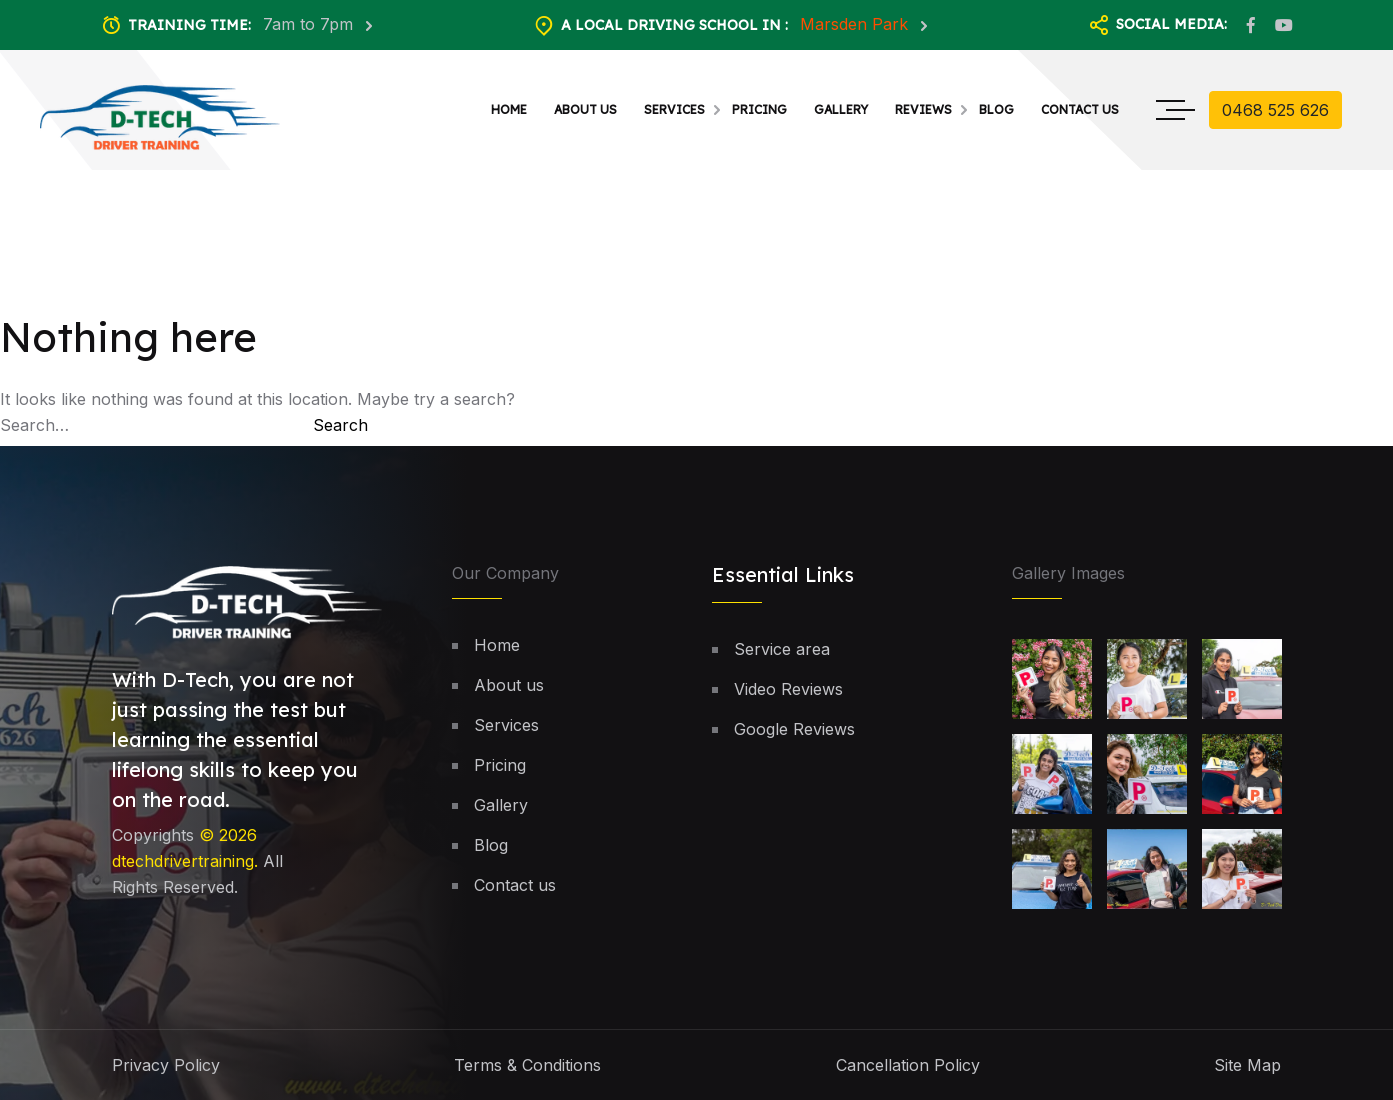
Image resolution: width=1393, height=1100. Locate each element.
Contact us (1080, 109)
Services (674, 109)
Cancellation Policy (908, 1065)
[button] (1327, 987)
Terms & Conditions (527, 1065)
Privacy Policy (166, 1065)
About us (585, 109)
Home (509, 109)
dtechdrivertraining (183, 862)
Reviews (923, 109)
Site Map (1247, 1065)
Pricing (759, 109)
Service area (782, 649)
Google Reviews (794, 729)
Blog (996, 109)
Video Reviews (788, 689)
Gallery (841, 109)
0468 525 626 (1275, 110)
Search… (34, 425)
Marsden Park (856, 24)
